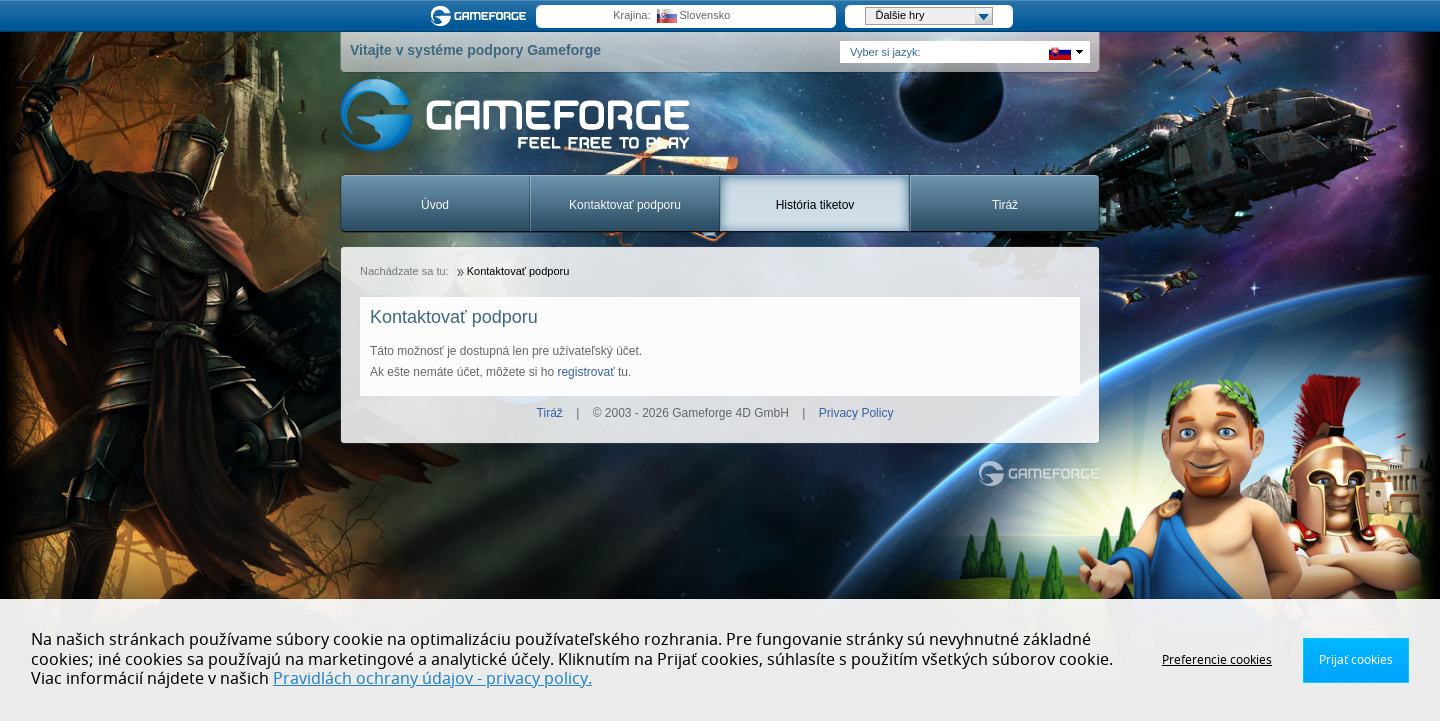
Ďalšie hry (934, 16)
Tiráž (1005, 205)
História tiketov (815, 205)
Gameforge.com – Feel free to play (482, 16)
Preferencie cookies (1217, 660)
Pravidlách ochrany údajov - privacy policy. (432, 679)
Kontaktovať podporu (625, 205)
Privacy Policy (856, 413)
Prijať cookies (1356, 660)
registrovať (585, 372)
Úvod (435, 205)
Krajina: (631, 15)
